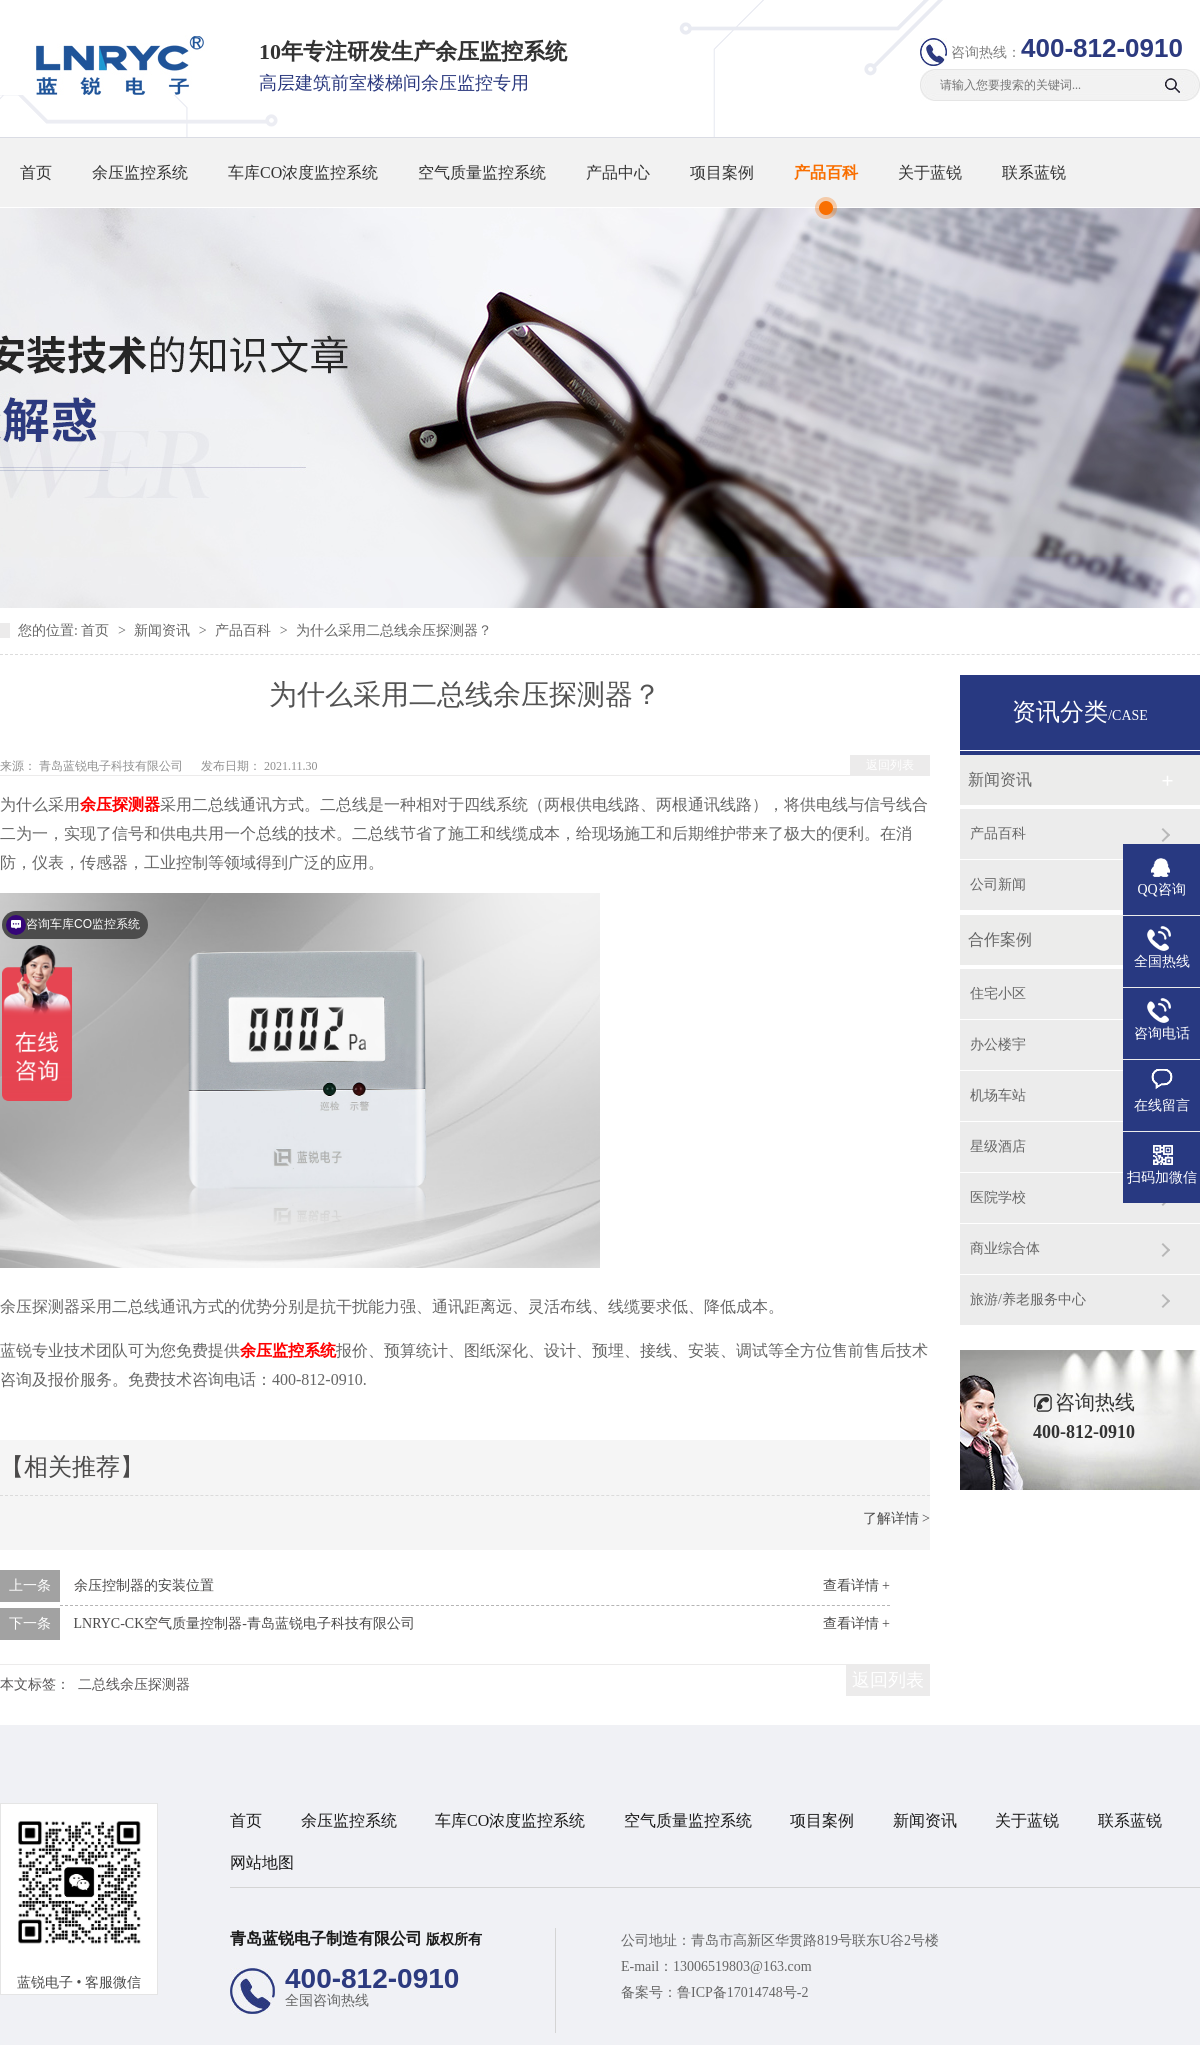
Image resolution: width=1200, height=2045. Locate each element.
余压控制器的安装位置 (144, 1585)
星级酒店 (998, 1146)
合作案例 (1000, 939)
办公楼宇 (998, 1044)
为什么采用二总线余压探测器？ (394, 630)
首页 (36, 172)
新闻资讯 (164, 630)
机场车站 (998, 1095)
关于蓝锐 (930, 172)
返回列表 (890, 765)
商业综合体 (1005, 1248)
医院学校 (998, 1197)
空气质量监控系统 (482, 172)
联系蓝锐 (1034, 172)
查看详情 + (856, 1585)
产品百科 (826, 172)
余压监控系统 (140, 172)
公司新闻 (998, 884)
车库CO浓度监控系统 (303, 172)
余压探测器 (120, 804)
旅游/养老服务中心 (1028, 1299)
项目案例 (722, 172)
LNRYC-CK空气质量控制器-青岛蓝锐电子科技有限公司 (244, 1623)
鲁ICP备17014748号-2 (742, 1992)
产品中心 (618, 172)
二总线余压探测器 (134, 1684)
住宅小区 (998, 993)
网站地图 (262, 1862)
